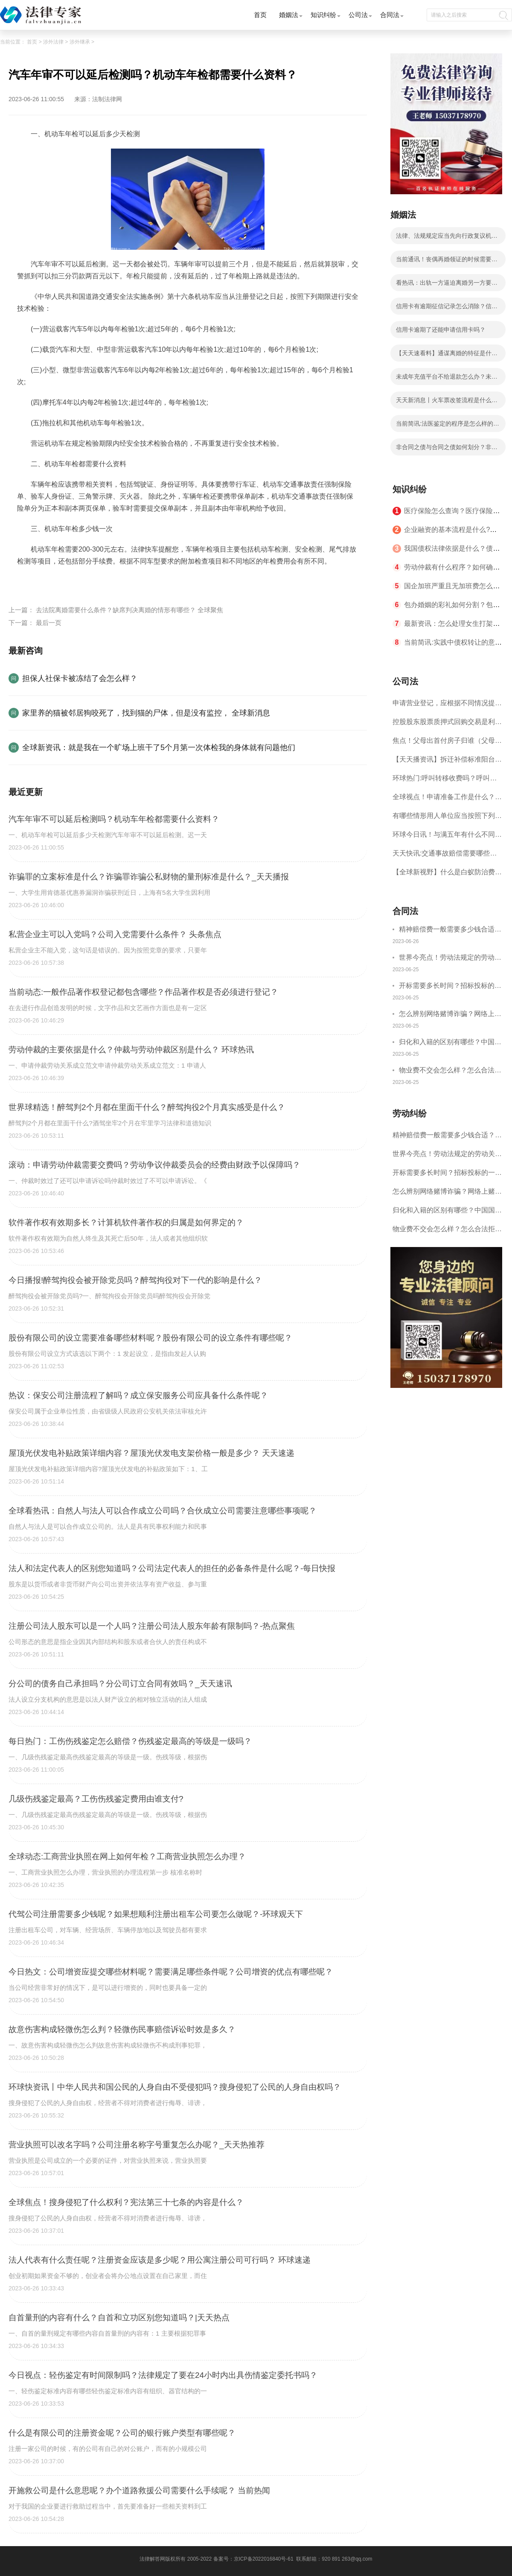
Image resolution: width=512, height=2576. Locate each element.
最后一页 (48, 622)
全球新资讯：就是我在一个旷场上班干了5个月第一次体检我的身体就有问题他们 (158, 747)
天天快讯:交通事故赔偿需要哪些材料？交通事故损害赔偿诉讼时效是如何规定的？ (447, 856)
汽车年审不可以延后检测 (76, 581)
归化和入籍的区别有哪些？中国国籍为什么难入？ (450, 1043)
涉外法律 (53, 42)
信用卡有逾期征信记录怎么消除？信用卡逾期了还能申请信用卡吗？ (446, 309)
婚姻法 (288, 14)
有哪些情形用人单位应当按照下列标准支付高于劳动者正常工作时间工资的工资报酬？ (447, 818)
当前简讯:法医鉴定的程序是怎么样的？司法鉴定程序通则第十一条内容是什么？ (447, 426)
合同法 (389, 14)
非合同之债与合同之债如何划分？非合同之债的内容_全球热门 (446, 450)
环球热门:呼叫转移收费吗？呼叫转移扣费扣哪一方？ (445, 781)
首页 (260, 14)
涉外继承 (80, 42)
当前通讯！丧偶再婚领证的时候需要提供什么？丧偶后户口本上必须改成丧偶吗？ (446, 262)
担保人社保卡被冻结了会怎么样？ (79, 678)
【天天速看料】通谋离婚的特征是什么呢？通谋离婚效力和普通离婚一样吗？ (446, 356)
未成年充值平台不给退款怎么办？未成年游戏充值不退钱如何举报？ (446, 379)
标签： (27, 581)
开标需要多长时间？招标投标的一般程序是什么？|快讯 (450, 987)
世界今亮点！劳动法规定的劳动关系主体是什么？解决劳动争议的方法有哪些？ (450, 959)
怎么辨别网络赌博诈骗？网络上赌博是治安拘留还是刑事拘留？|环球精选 (451, 1015)
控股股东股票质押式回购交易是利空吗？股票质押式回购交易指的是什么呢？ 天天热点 (447, 724)
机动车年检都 (136, 581)
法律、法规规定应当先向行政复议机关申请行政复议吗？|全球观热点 (446, 238)
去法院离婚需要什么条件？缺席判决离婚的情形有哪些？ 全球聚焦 (129, 609)
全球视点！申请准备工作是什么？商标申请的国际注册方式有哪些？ (447, 799)
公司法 (358, 14)
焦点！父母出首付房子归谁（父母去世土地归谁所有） (447, 743)
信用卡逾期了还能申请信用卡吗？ (441, 329)
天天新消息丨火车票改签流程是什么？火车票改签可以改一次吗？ (446, 403)
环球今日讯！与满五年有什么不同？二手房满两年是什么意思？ (447, 837)
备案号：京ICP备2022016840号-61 (253, 2559)
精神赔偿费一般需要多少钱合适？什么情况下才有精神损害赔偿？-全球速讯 (450, 930)
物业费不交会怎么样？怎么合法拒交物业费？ (450, 1071)
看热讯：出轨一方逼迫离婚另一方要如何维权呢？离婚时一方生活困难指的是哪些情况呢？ (446, 285)
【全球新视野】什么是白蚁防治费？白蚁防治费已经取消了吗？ (447, 875)
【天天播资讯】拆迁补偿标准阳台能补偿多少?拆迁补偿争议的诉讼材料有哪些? (447, 762)
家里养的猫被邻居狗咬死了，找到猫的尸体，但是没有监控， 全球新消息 (146, 713)
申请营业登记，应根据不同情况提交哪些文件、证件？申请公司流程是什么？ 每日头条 (447, 706)
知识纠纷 (323, 14)
